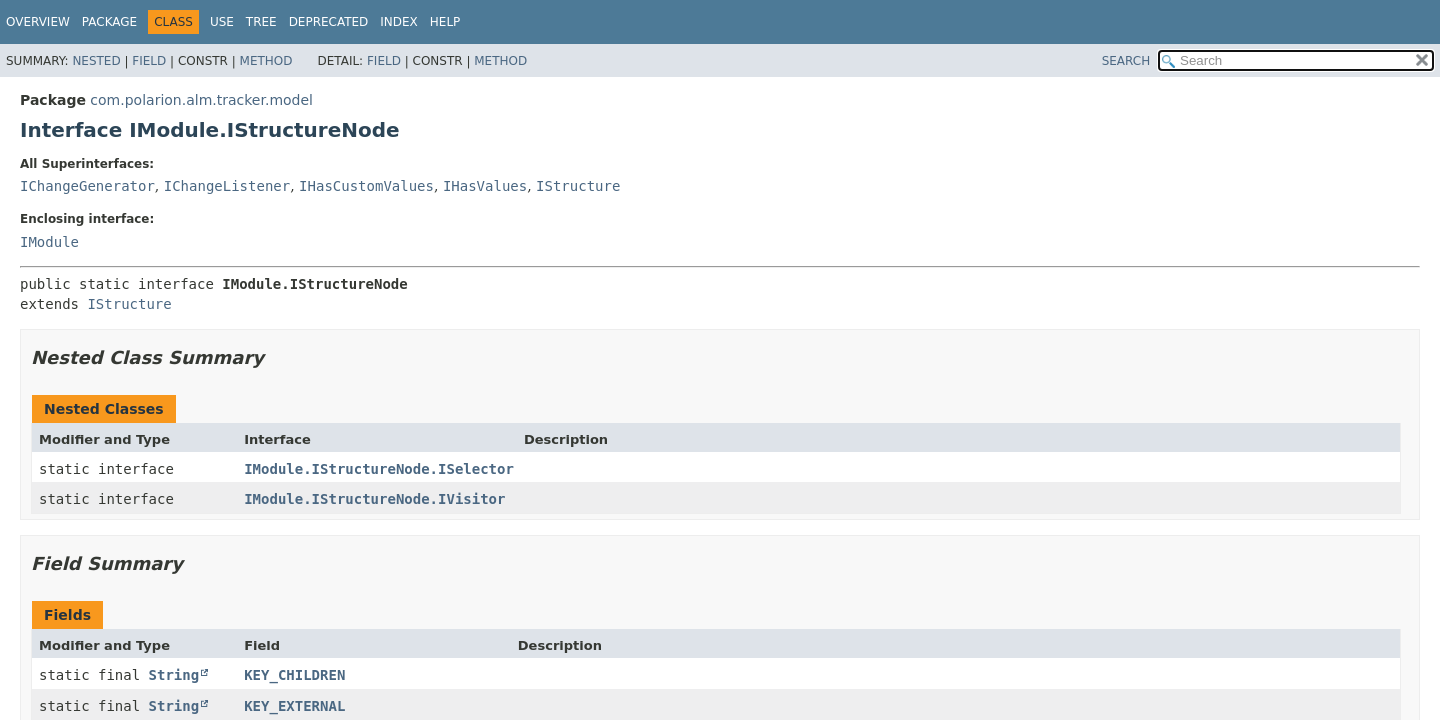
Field (149, 61)
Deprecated (329, 22)
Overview (38, 22)
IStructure (578, 186)
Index (399, 22)
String (174, 675)
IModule (49, 242)
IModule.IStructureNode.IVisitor (374, 499)
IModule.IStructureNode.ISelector (379, 469)
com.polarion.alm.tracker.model (201, 100)
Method (266, 61)
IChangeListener (227, 186)
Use (222, 22)
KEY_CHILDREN (294, 675)
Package (109, 22)
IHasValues (485, 186)
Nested (96, 61)
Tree (261, 22)
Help (445, 22)
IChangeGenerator (87, 186)
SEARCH (1126, 61)
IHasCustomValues (366, 186)
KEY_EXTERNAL (294, 706)
